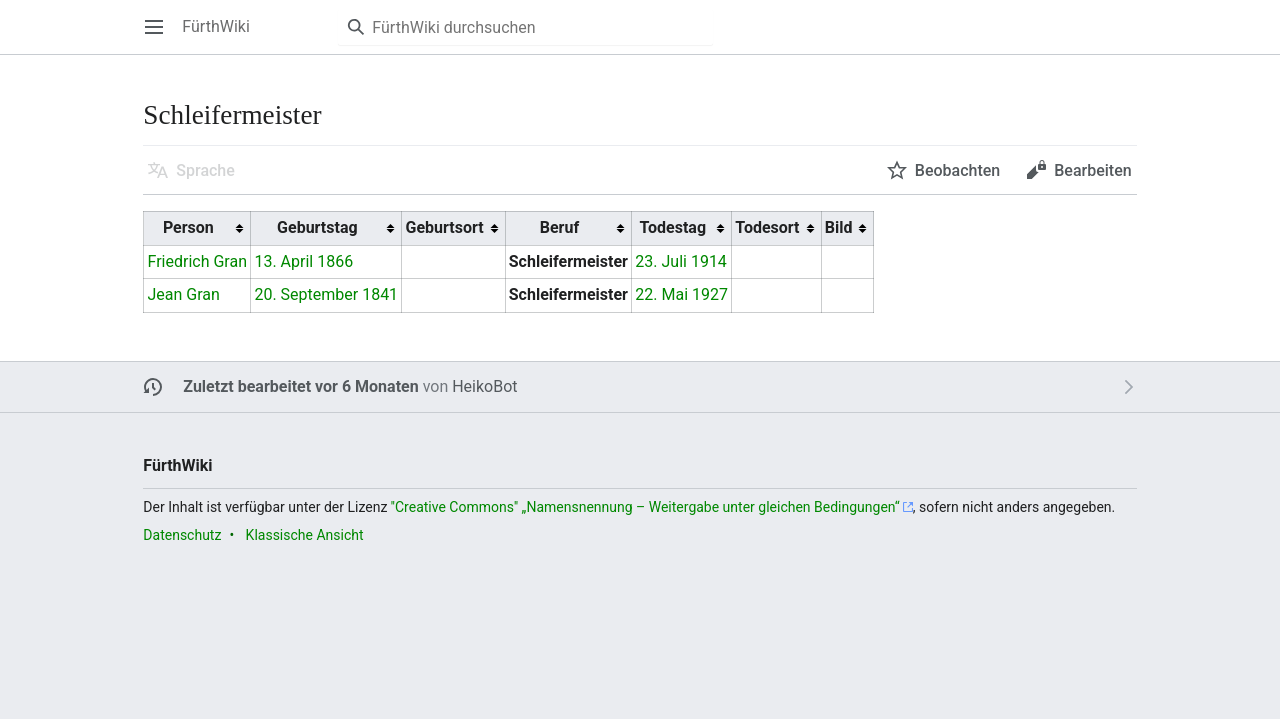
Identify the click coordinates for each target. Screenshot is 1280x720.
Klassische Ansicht (305, 535)
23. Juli (661, 261)
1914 (709, 261)
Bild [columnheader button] (839, 227)
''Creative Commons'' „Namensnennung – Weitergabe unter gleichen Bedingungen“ (645, 507)
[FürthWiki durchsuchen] (525, 27)
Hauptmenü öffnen (160, 36)
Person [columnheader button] (188, 227)
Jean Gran (184, 294)
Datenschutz (182, 535)
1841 (380, 294)
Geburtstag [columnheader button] (317, 227)
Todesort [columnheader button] (767, 227)
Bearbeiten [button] (1092, 170)
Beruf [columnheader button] (559, 227)
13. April (283, 261)
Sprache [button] (205, 170)
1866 (335, 261)
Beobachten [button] (957, 170)
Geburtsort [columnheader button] (444, 227)
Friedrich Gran (197, 261)
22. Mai (661, 294)
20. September (306, 294)
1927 (710, 294)
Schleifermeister (568, 261)
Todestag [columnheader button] (672, 227)
